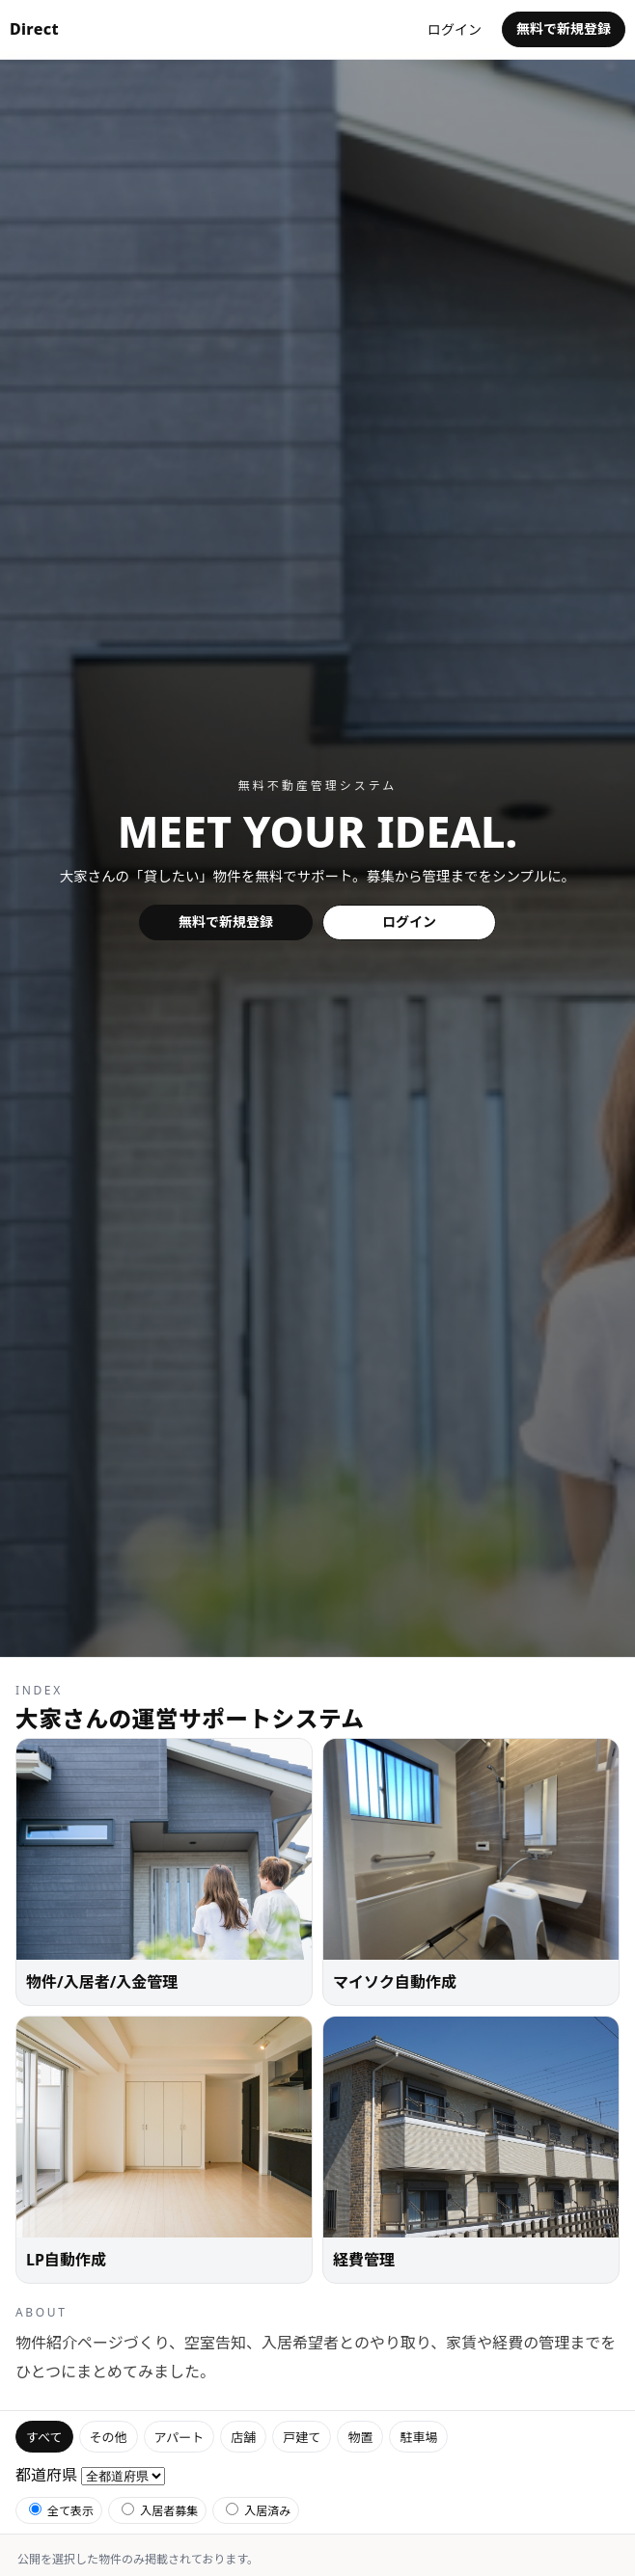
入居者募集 (160, 2511)
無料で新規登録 (563, 28)
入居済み (258, 2511)
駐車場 (418, 2437)
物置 (360, 2437)
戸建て (301, 2437)
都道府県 (46, 2474)
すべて (44, 2437)
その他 (108, 2437)
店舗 (243, 2437)
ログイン (455, 29)
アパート (179, 2437)
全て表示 (61, 2511)
